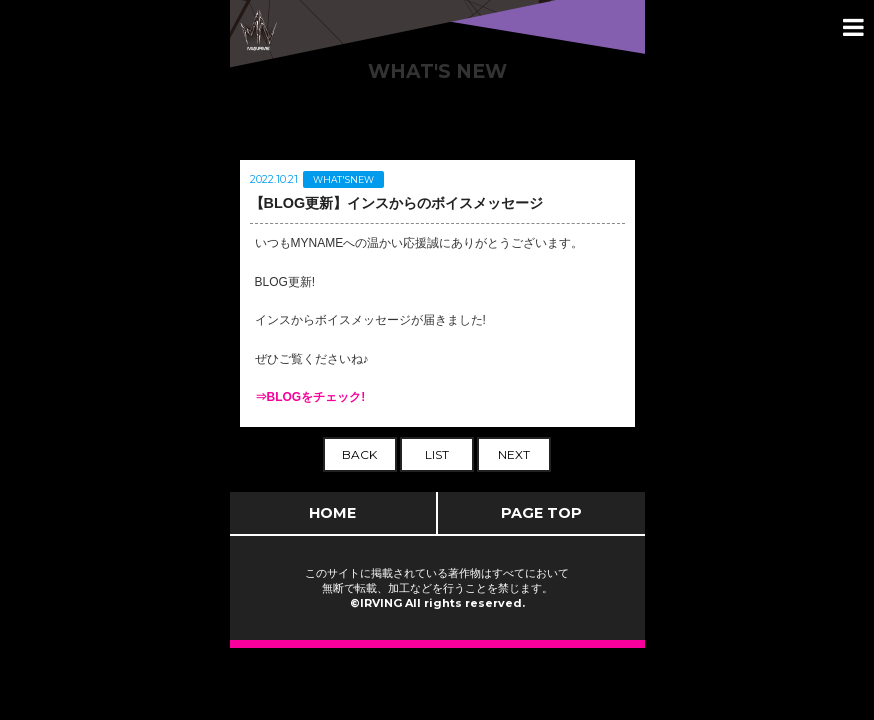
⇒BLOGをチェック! (310, 397)
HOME (332, 513)
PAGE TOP (541, 513)
